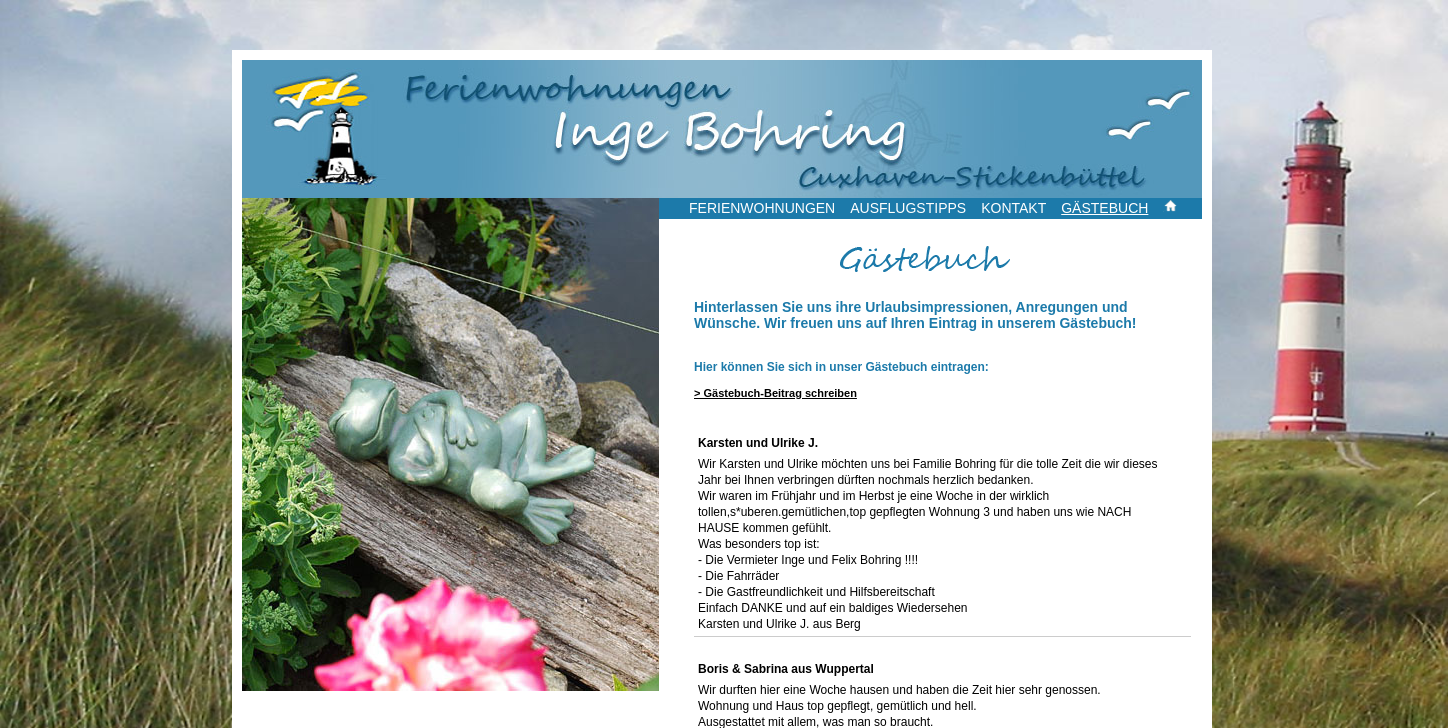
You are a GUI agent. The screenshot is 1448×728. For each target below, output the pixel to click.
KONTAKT (1013, 208)
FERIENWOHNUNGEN (762, 208)
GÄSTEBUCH (1104, 208)
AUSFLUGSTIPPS (908, 208)
